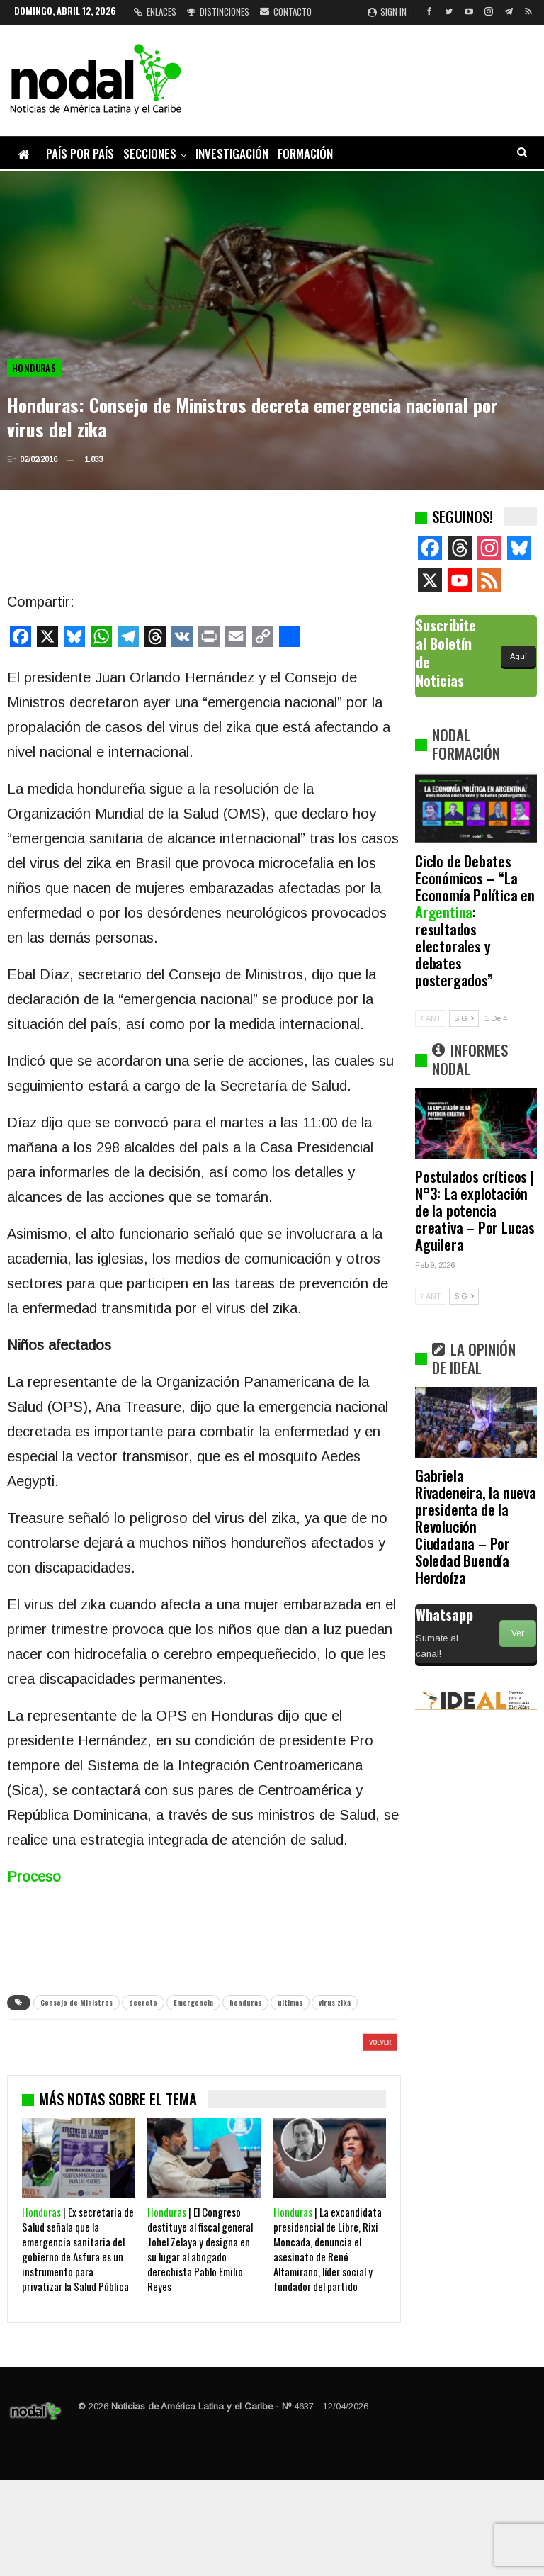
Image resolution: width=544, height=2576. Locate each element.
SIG (464, 1018)
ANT (430, 1018)
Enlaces (155, 11)
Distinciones (218, 11)
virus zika (335, 2002)
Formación (305, 153)
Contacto (286, 11)
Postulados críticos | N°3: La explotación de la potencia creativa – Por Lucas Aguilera (475, 1210)
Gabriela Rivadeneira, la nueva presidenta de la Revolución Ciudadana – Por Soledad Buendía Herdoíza (475, 1526)
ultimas (290, 2002)
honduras (245, 2002)
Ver (517, 1633)
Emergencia (193, 2002)
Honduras (34, 368)
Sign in (387, 11)
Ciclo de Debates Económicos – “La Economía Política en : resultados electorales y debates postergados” (475, 920)
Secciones (149, 153)
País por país (80, 153)
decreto (143, 2002)
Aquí (518, 656)
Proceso (34, 1876)
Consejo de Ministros (76, 2002)
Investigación (232, 153)
